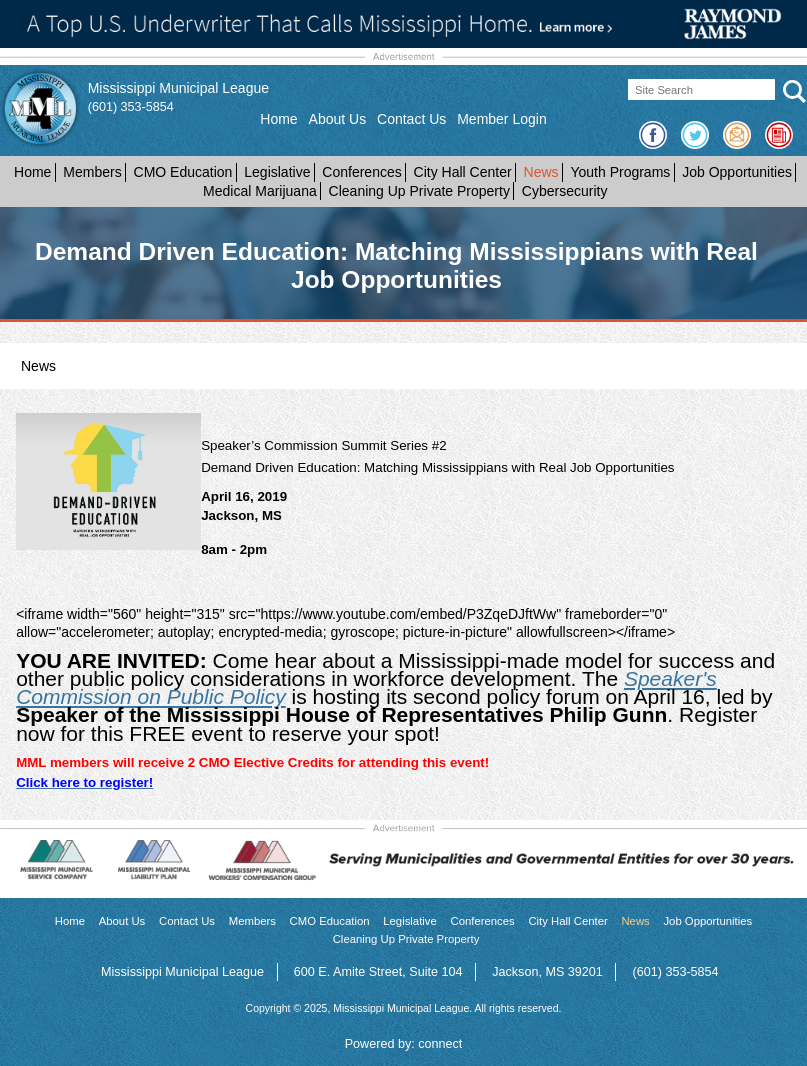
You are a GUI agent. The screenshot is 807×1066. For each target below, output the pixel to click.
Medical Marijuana (260, 191)
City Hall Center (463, 172)
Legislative (277, 172)
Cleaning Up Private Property (419, 191)
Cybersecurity (565, 191)
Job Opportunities (737, 172)
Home (278, 119)
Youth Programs (620, 172)
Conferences (361, 172)
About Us (338, 119)
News (541, 172)
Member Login (502, 119)
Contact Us (411, 119)
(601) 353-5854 (131, 107)
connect (440, 1044)
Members (92, 172)
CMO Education (183, 172)
